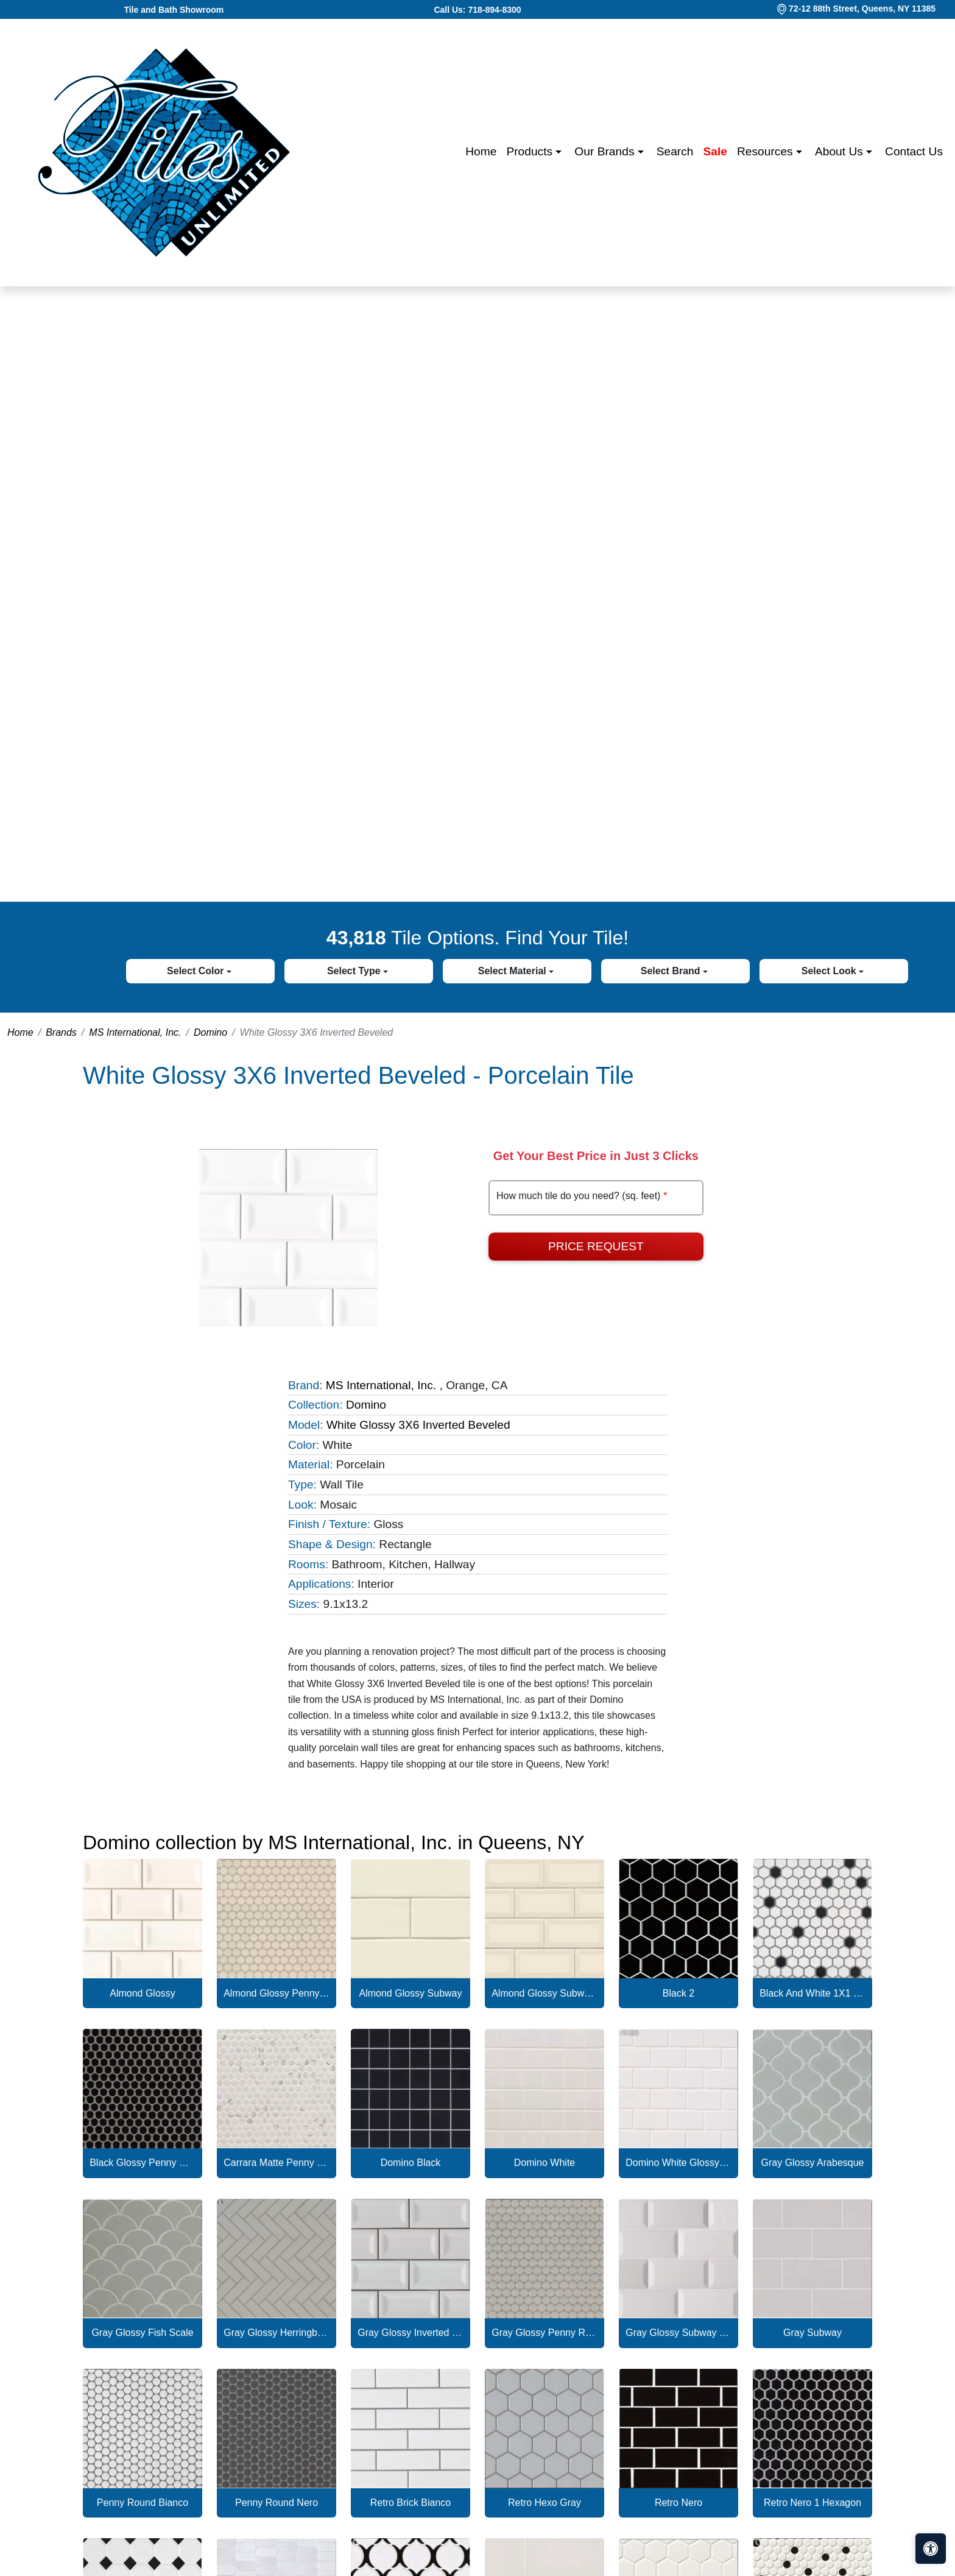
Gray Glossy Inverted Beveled (410, 2332)
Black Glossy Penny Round (143, 2162)
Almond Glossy (142, 1993)
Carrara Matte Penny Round (276, 2162)
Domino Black (411, 2162)
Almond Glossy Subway (410, 1993)
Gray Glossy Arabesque (812, 2162)
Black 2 (678, 1993)
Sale (715, 151)
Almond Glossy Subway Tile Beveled (544, 1993)
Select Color (197, 971)
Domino (210, 1032)
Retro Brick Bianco (410, 2502)
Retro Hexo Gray (544, 2502)
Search (675, 151)
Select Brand (672, 971)
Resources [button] (766, 151)
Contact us (914, 151)
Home (480, 151)
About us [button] (840, 151)
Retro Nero (678, 2502)
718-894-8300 (494, 10)
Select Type (355, 971)
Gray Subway (812, 2332)
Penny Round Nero (276, 2502)
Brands (61, 1032)
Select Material (513, 971)
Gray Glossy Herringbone (276, 2332)
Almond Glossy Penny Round (276, 1993)
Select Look (830, 971)
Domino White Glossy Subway (678, 2162)
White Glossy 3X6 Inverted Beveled (418, 1424)
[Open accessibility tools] (930, 2548)
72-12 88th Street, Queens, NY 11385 (862, 8)
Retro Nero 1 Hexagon (812, 2502)
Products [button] (530, 151)
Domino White (544, 2162)
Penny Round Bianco (142, 2502)
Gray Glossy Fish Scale (142, 2332)
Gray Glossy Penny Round (544, 2332)
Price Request (596, 1246)
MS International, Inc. (135, 1032)
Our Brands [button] (605, 151)
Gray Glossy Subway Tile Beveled (678, 2332)
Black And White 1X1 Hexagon (812, 1993)
